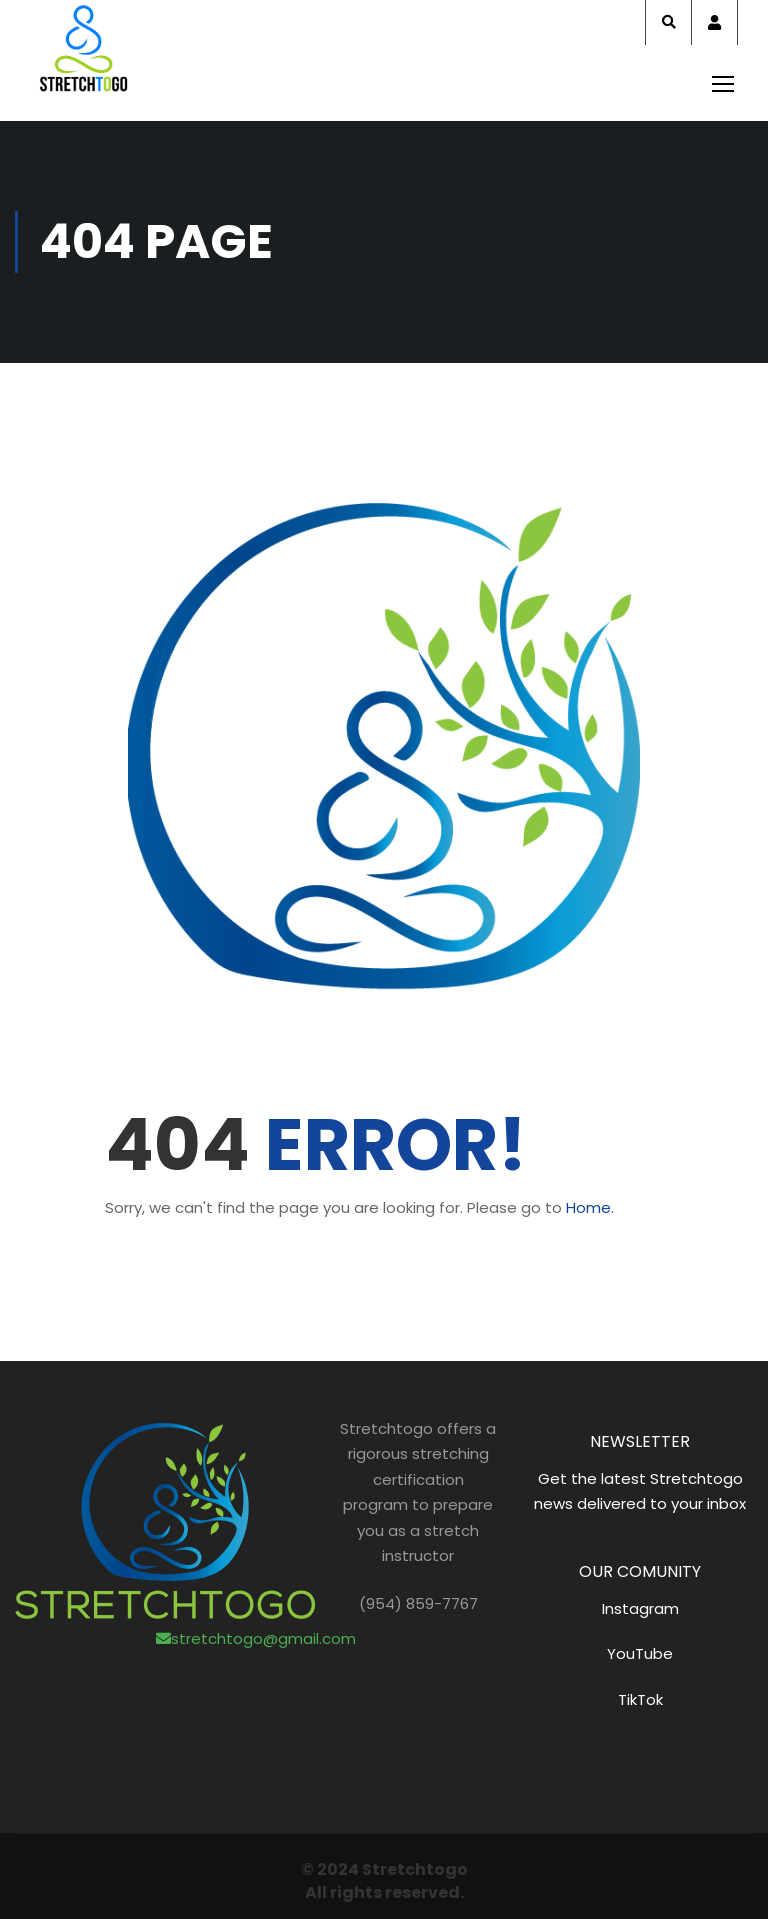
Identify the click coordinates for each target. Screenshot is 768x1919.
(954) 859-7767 (418, 1603)
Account (714, 22)
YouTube (640, 1653)
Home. (590, 1207)
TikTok (640, 1699)
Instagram (640, 1608)
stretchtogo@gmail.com (256, 1638)
